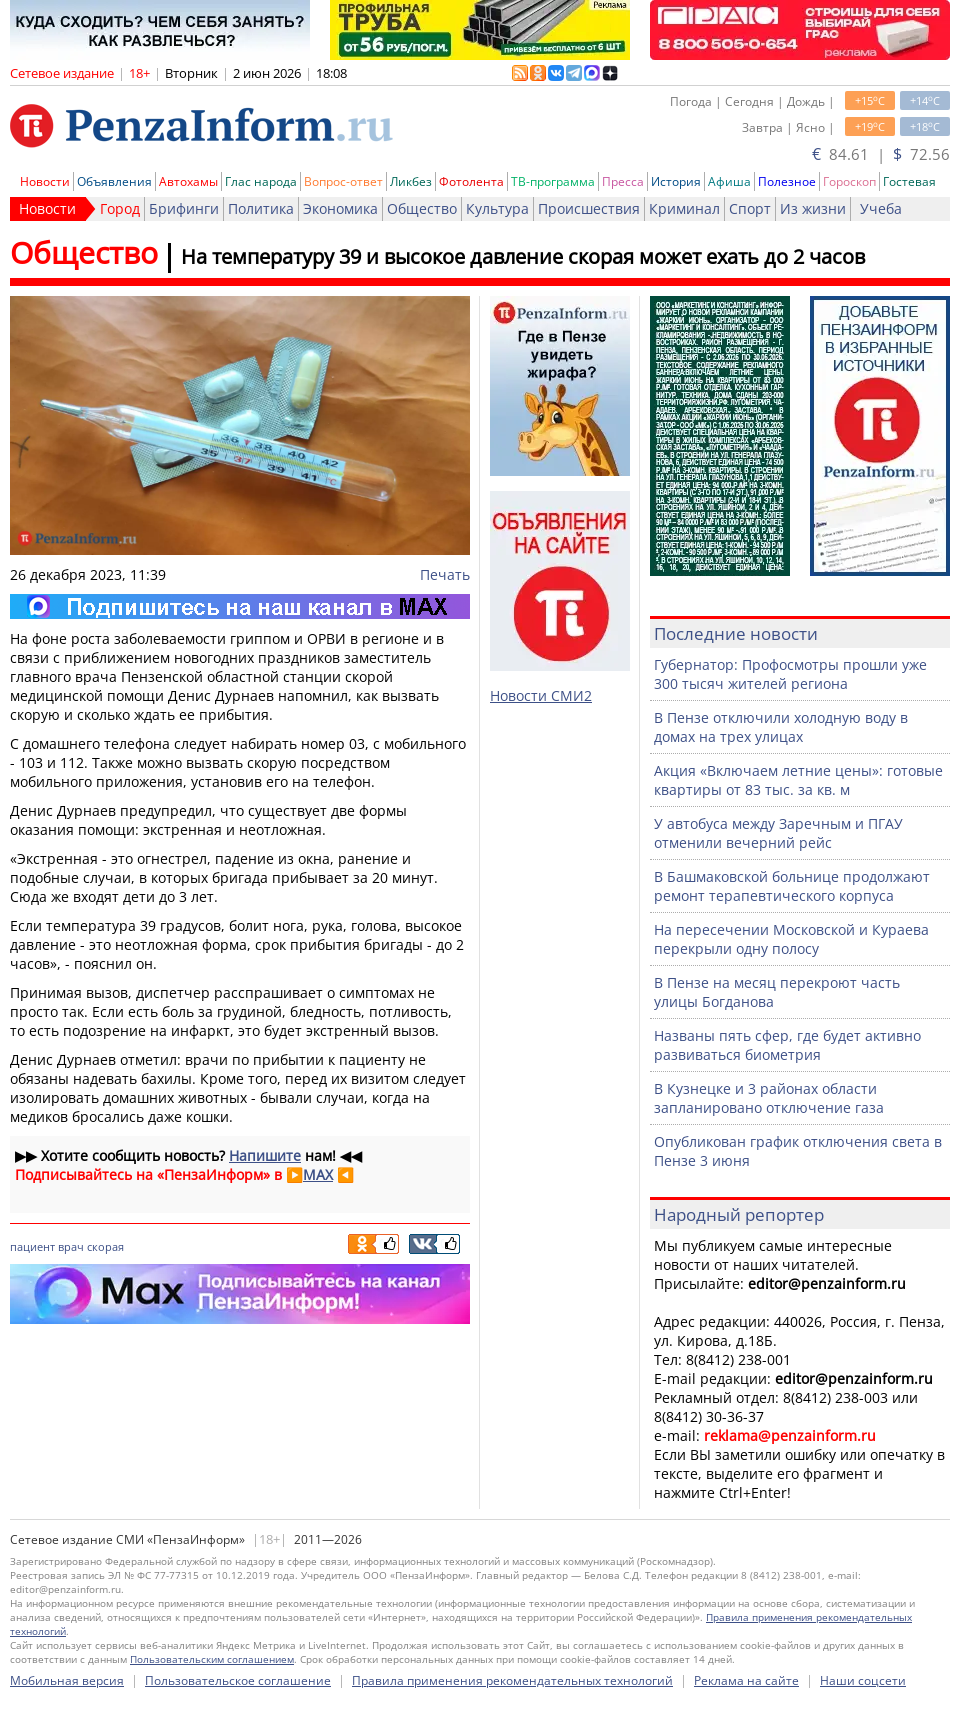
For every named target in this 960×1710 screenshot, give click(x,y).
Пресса (623, 181)
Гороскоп (849, 181)
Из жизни (813, 208)
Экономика (340, 208)
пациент (32, 1246)
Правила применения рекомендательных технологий (512, 1680)
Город (120, 208)
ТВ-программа (553, 181)
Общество (422, 208)
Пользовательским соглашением (212, 1659)
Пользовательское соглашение (238, 1680)
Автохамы (188, 181)
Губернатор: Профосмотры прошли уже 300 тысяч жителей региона (790, 674)
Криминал (684, 208)
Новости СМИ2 (541, 695)
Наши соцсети (863, 1680)
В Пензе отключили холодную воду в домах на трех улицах (781, 727)
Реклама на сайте (746, 1680)
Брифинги (184, 208)
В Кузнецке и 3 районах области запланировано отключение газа (769, 1098)
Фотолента (471, 181)
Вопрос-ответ (343, 181)
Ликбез (411, 181)
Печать (445, 574)
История (676, 181)
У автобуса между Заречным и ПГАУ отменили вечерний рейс (778, 833)
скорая (105, 1246)
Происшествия (589, 208)
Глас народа (261, 181)
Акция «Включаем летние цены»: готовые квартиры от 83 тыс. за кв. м (798, 780)
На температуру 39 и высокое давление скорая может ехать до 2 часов (523, 256)
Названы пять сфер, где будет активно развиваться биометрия (787, 1045)
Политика (261, 208)
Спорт (750, 208)
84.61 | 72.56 (881, 154)
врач (71, 1246)
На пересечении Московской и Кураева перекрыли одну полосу (791, 939)
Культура (497, 208)
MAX (318, 1174)
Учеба (881, 208)
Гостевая (909, 181)
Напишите (265, 1155)
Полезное (787, 181)
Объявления (114, 181)
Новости (45, 181)
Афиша (729, 181)
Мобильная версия (67, 1680)
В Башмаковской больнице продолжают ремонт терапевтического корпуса (792, 886)
